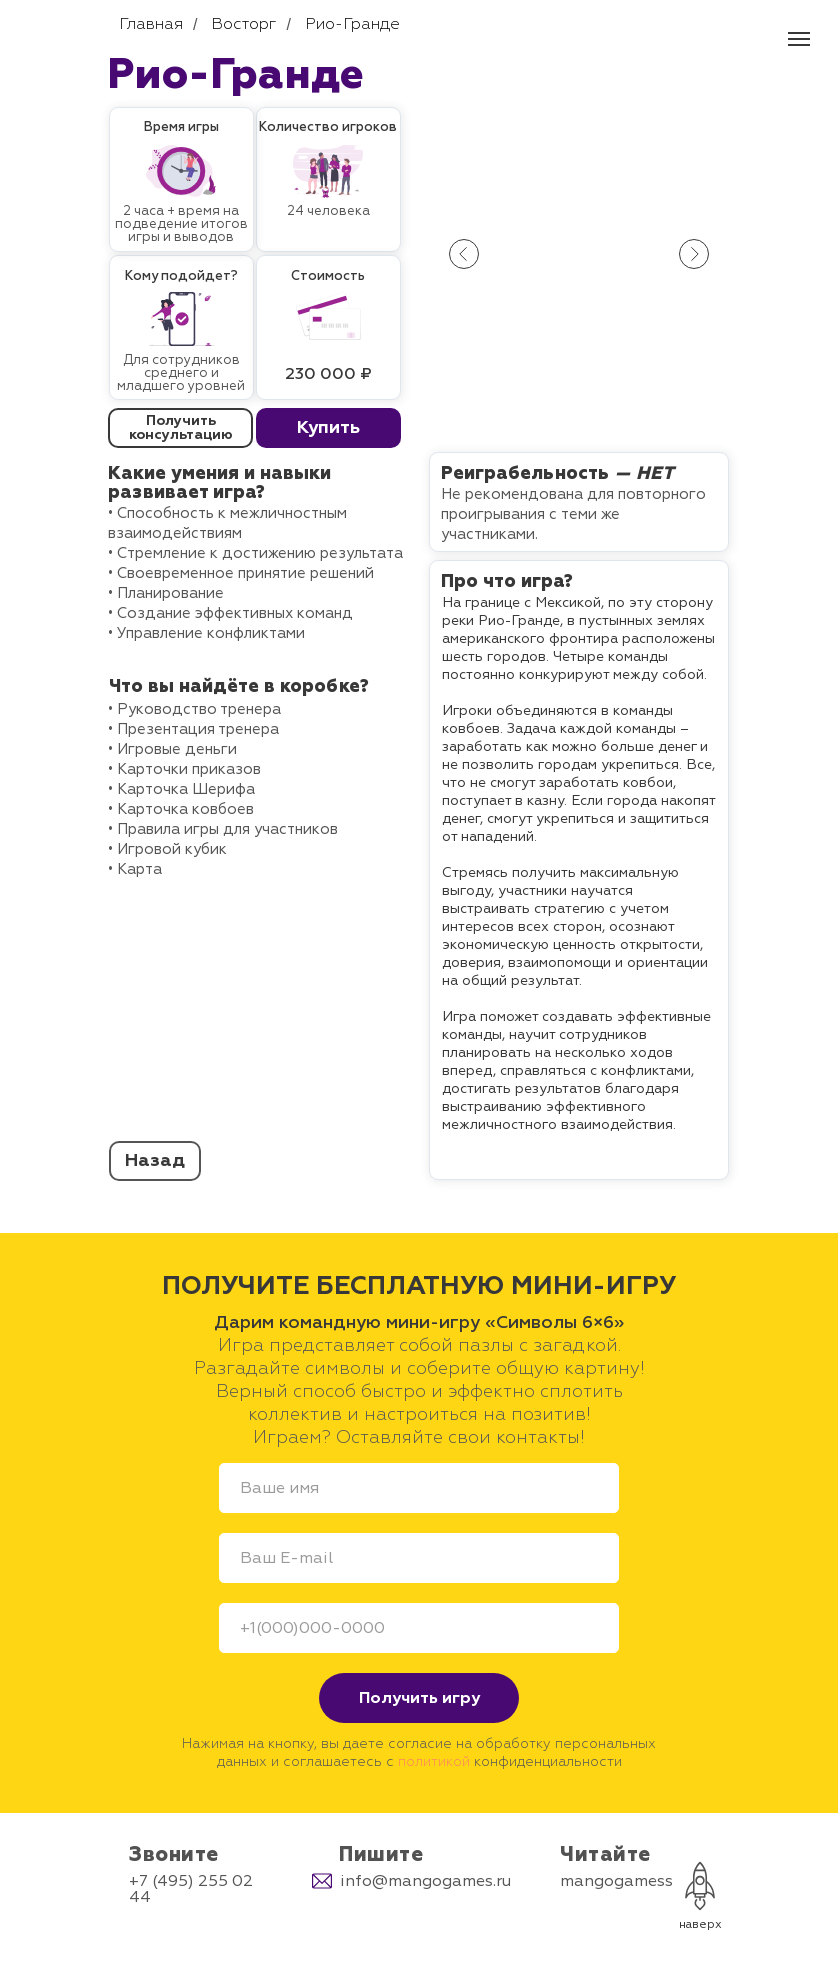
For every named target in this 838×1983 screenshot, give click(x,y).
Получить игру (419, 1698)
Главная (151, 24)
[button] (328, 428)
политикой (434, 1761)
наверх (700, 1924)
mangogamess (616, 1881)
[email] (419, 1558)
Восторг (243, 24)
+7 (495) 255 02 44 (191, 1889)
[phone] (419, 1628)
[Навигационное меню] (799, 39)
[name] (419, 1488)
